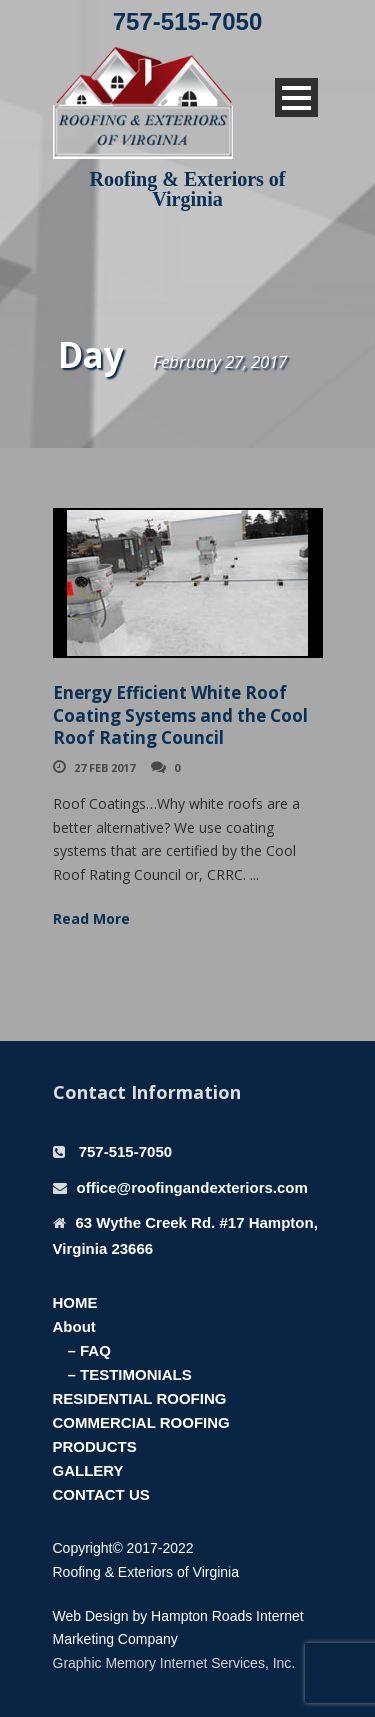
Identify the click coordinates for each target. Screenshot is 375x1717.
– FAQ (89, 1350)
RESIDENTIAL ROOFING (140, 1398)
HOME (75, 1302)
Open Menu (296, 97)
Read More (91, 918)
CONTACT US (101, 1494)
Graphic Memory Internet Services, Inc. (174, 1663)
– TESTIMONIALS (130, 1374)
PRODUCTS (95, 1446)
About (74, 1326)
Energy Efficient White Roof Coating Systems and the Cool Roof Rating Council (180, 714)
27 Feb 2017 (104, 767)
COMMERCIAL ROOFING (141, 1422)
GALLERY (88, 1470)
